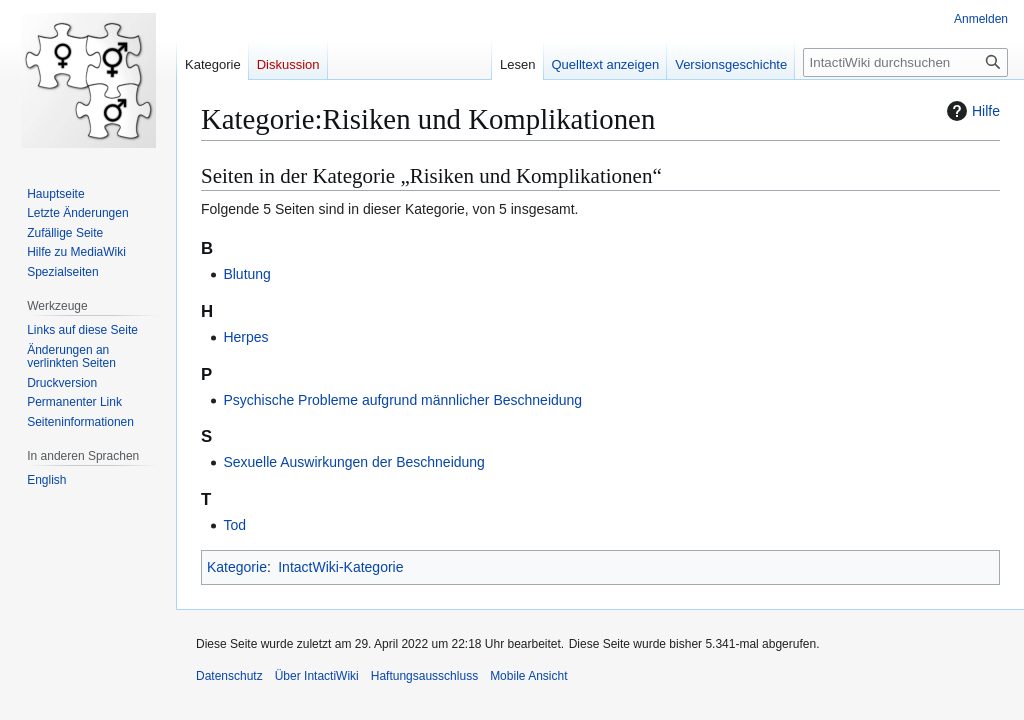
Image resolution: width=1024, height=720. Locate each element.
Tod (234, 525)
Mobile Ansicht (528, 676)
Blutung (246, 274)
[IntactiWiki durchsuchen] (905, 62)
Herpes (245, 337)
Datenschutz (229, 676)
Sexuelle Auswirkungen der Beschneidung (354, 462)
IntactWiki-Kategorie (340, 567)
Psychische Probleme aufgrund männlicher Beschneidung (402, 400)
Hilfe (971, 111)
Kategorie (237, 567)
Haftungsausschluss (424, 676)
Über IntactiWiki (317, 676)
